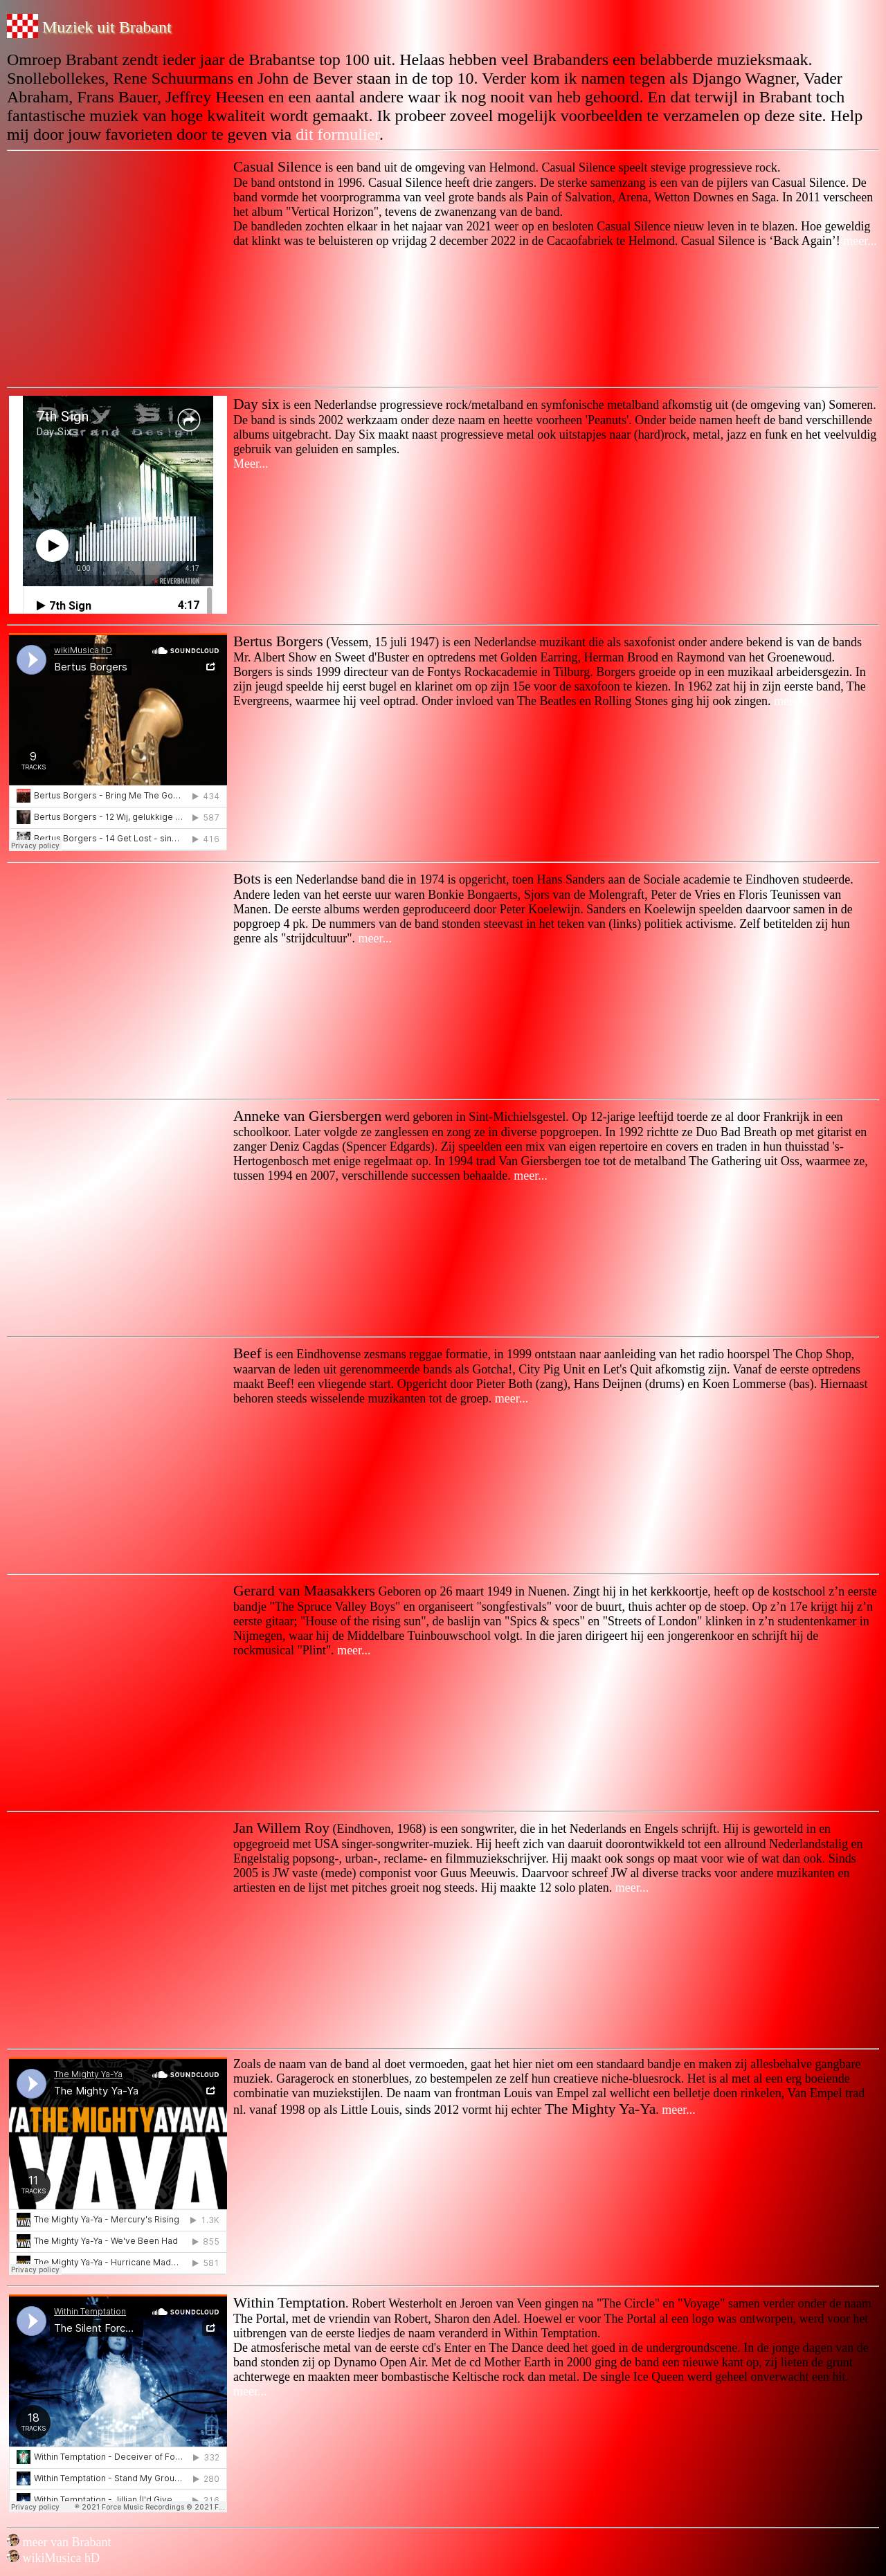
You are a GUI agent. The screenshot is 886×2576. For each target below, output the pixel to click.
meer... (858, 241)
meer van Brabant (59, 2542)
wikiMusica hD (53, 2558)
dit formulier (337, 134)
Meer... (250, 464)
